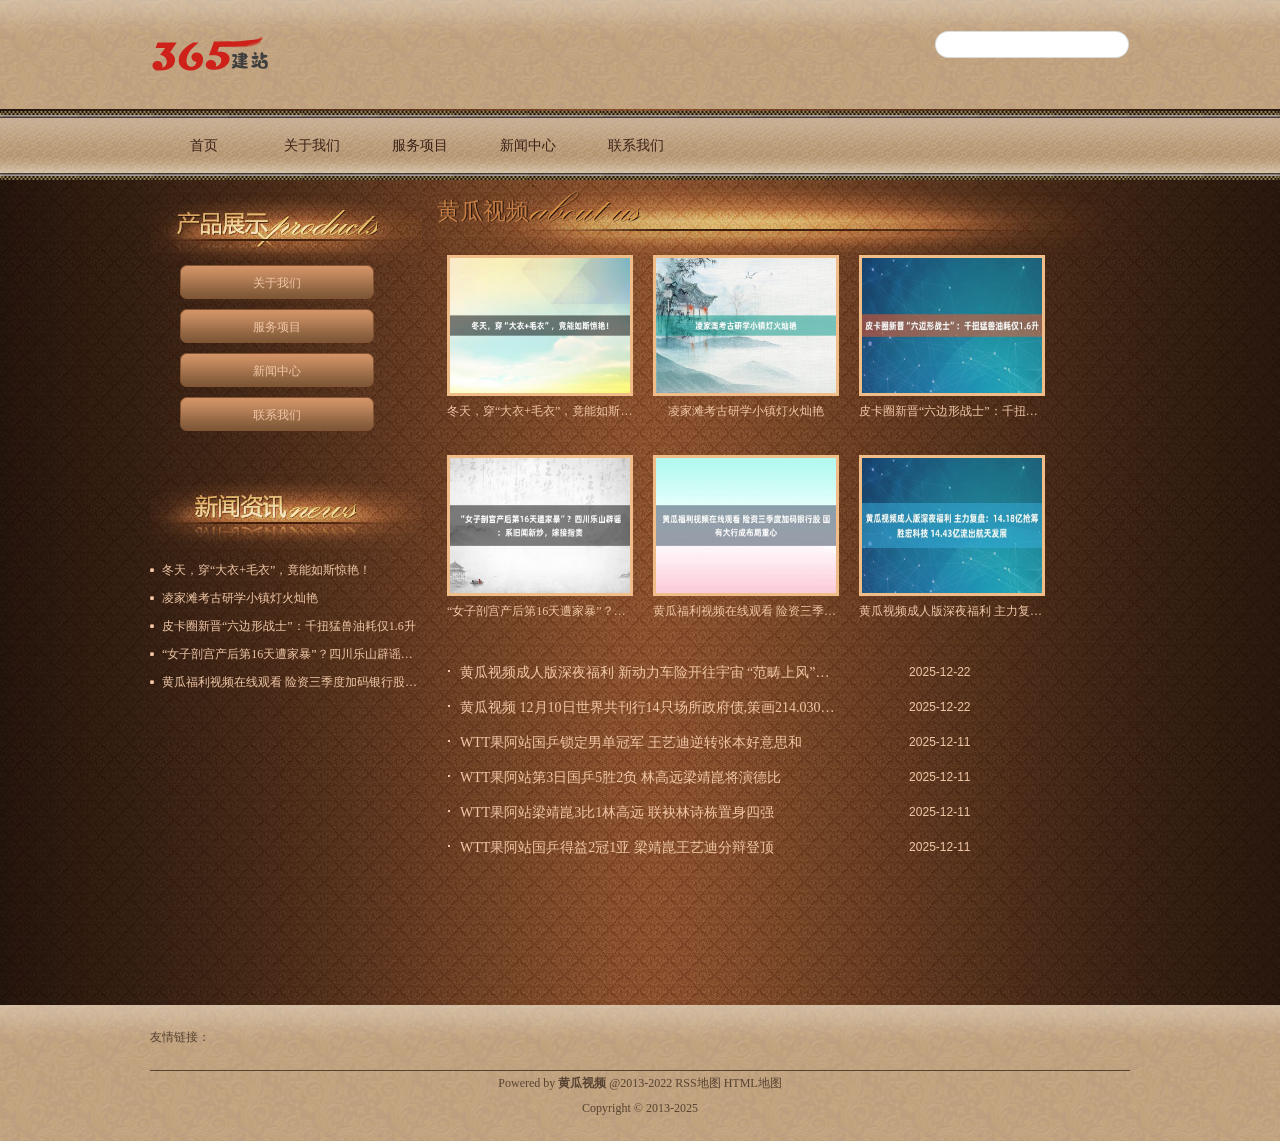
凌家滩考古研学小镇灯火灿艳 (746, 411)
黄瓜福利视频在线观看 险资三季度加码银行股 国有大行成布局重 (746, 611)
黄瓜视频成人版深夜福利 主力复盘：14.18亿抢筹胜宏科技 (952, 611)
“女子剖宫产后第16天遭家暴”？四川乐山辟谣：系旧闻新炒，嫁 (540, 611)
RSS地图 (697, 1083)
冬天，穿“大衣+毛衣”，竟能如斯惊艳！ (540, 411)
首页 (204, 145)
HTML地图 (753, 1083)
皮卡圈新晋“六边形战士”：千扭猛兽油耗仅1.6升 (952, 411)
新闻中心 (528, 145)
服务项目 (420, 145)
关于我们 (312, 145)
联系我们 (636, 145)
